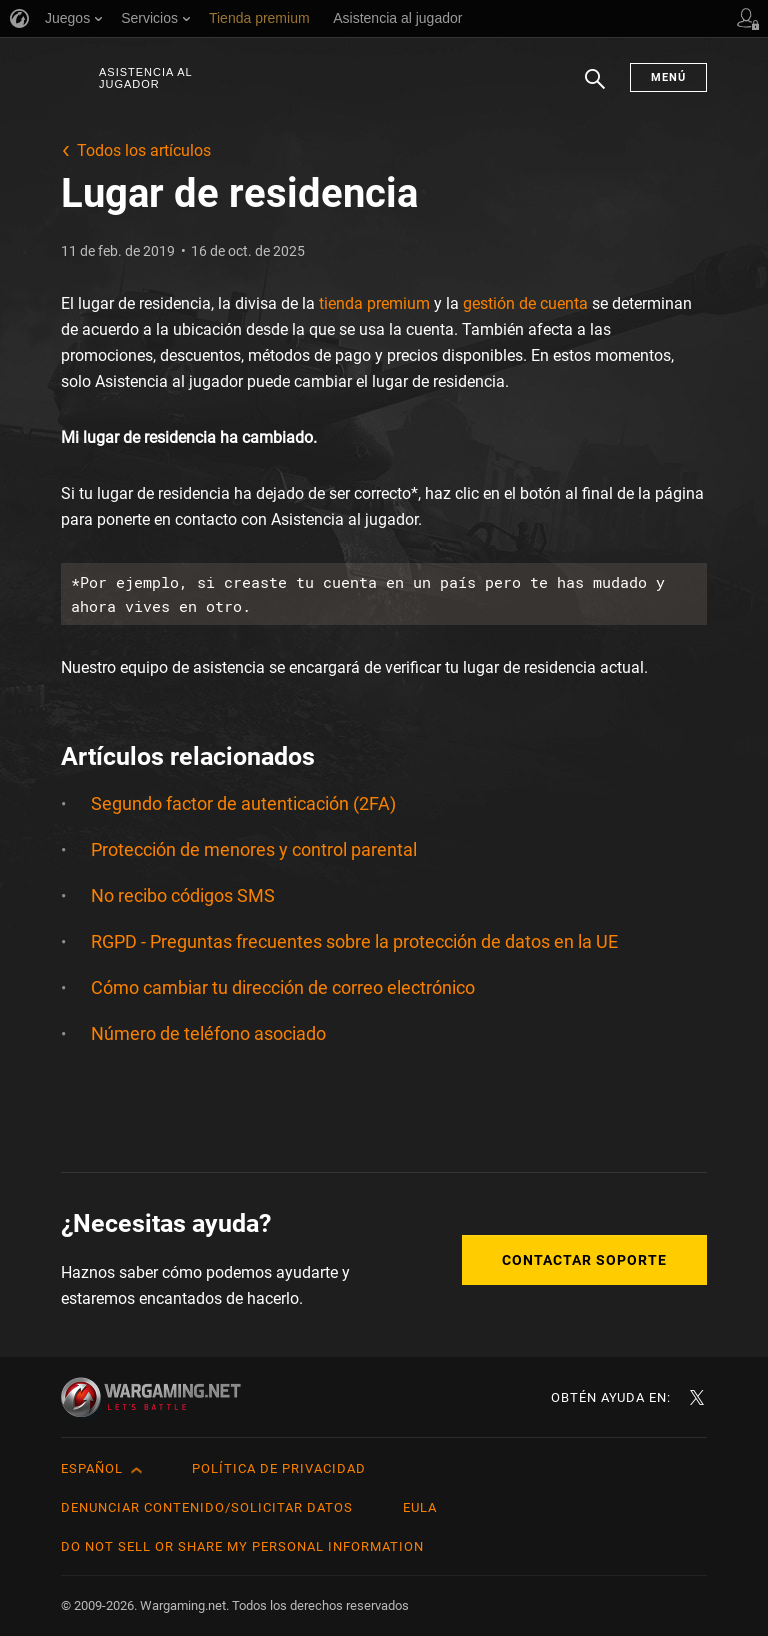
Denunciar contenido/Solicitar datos (207, 1507)
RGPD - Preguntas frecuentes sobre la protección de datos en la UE (354, 941)
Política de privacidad (279, 1468)
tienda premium (374, 303)
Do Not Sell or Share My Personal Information (242, 1546)
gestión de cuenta (525, 303)
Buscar (595, 89)
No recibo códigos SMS (183, 895)
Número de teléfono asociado (208, 1033)
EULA (420, 1507)
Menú (668, 77)
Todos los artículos (144, 150)
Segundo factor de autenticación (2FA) (243, 803)
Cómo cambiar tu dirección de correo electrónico (283, 987)
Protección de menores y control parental (254, 849)
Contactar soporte (584, 1260)
